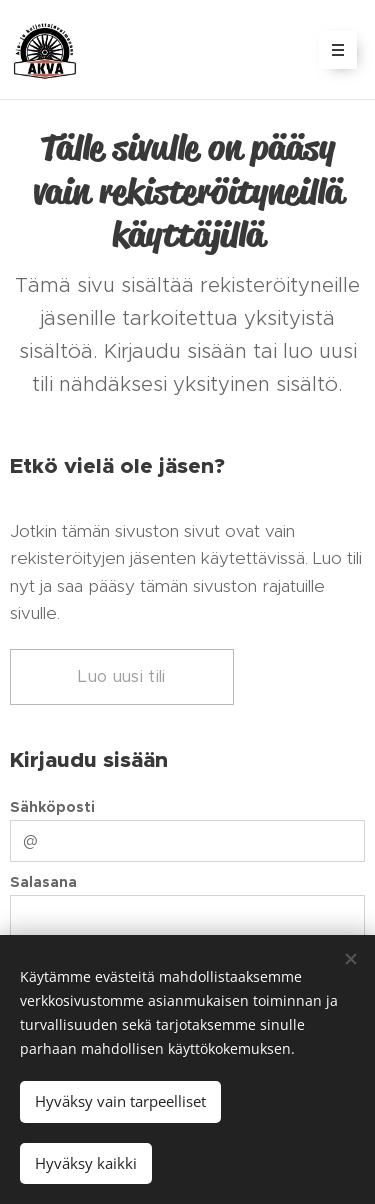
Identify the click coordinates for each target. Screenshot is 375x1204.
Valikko (331, 50)
